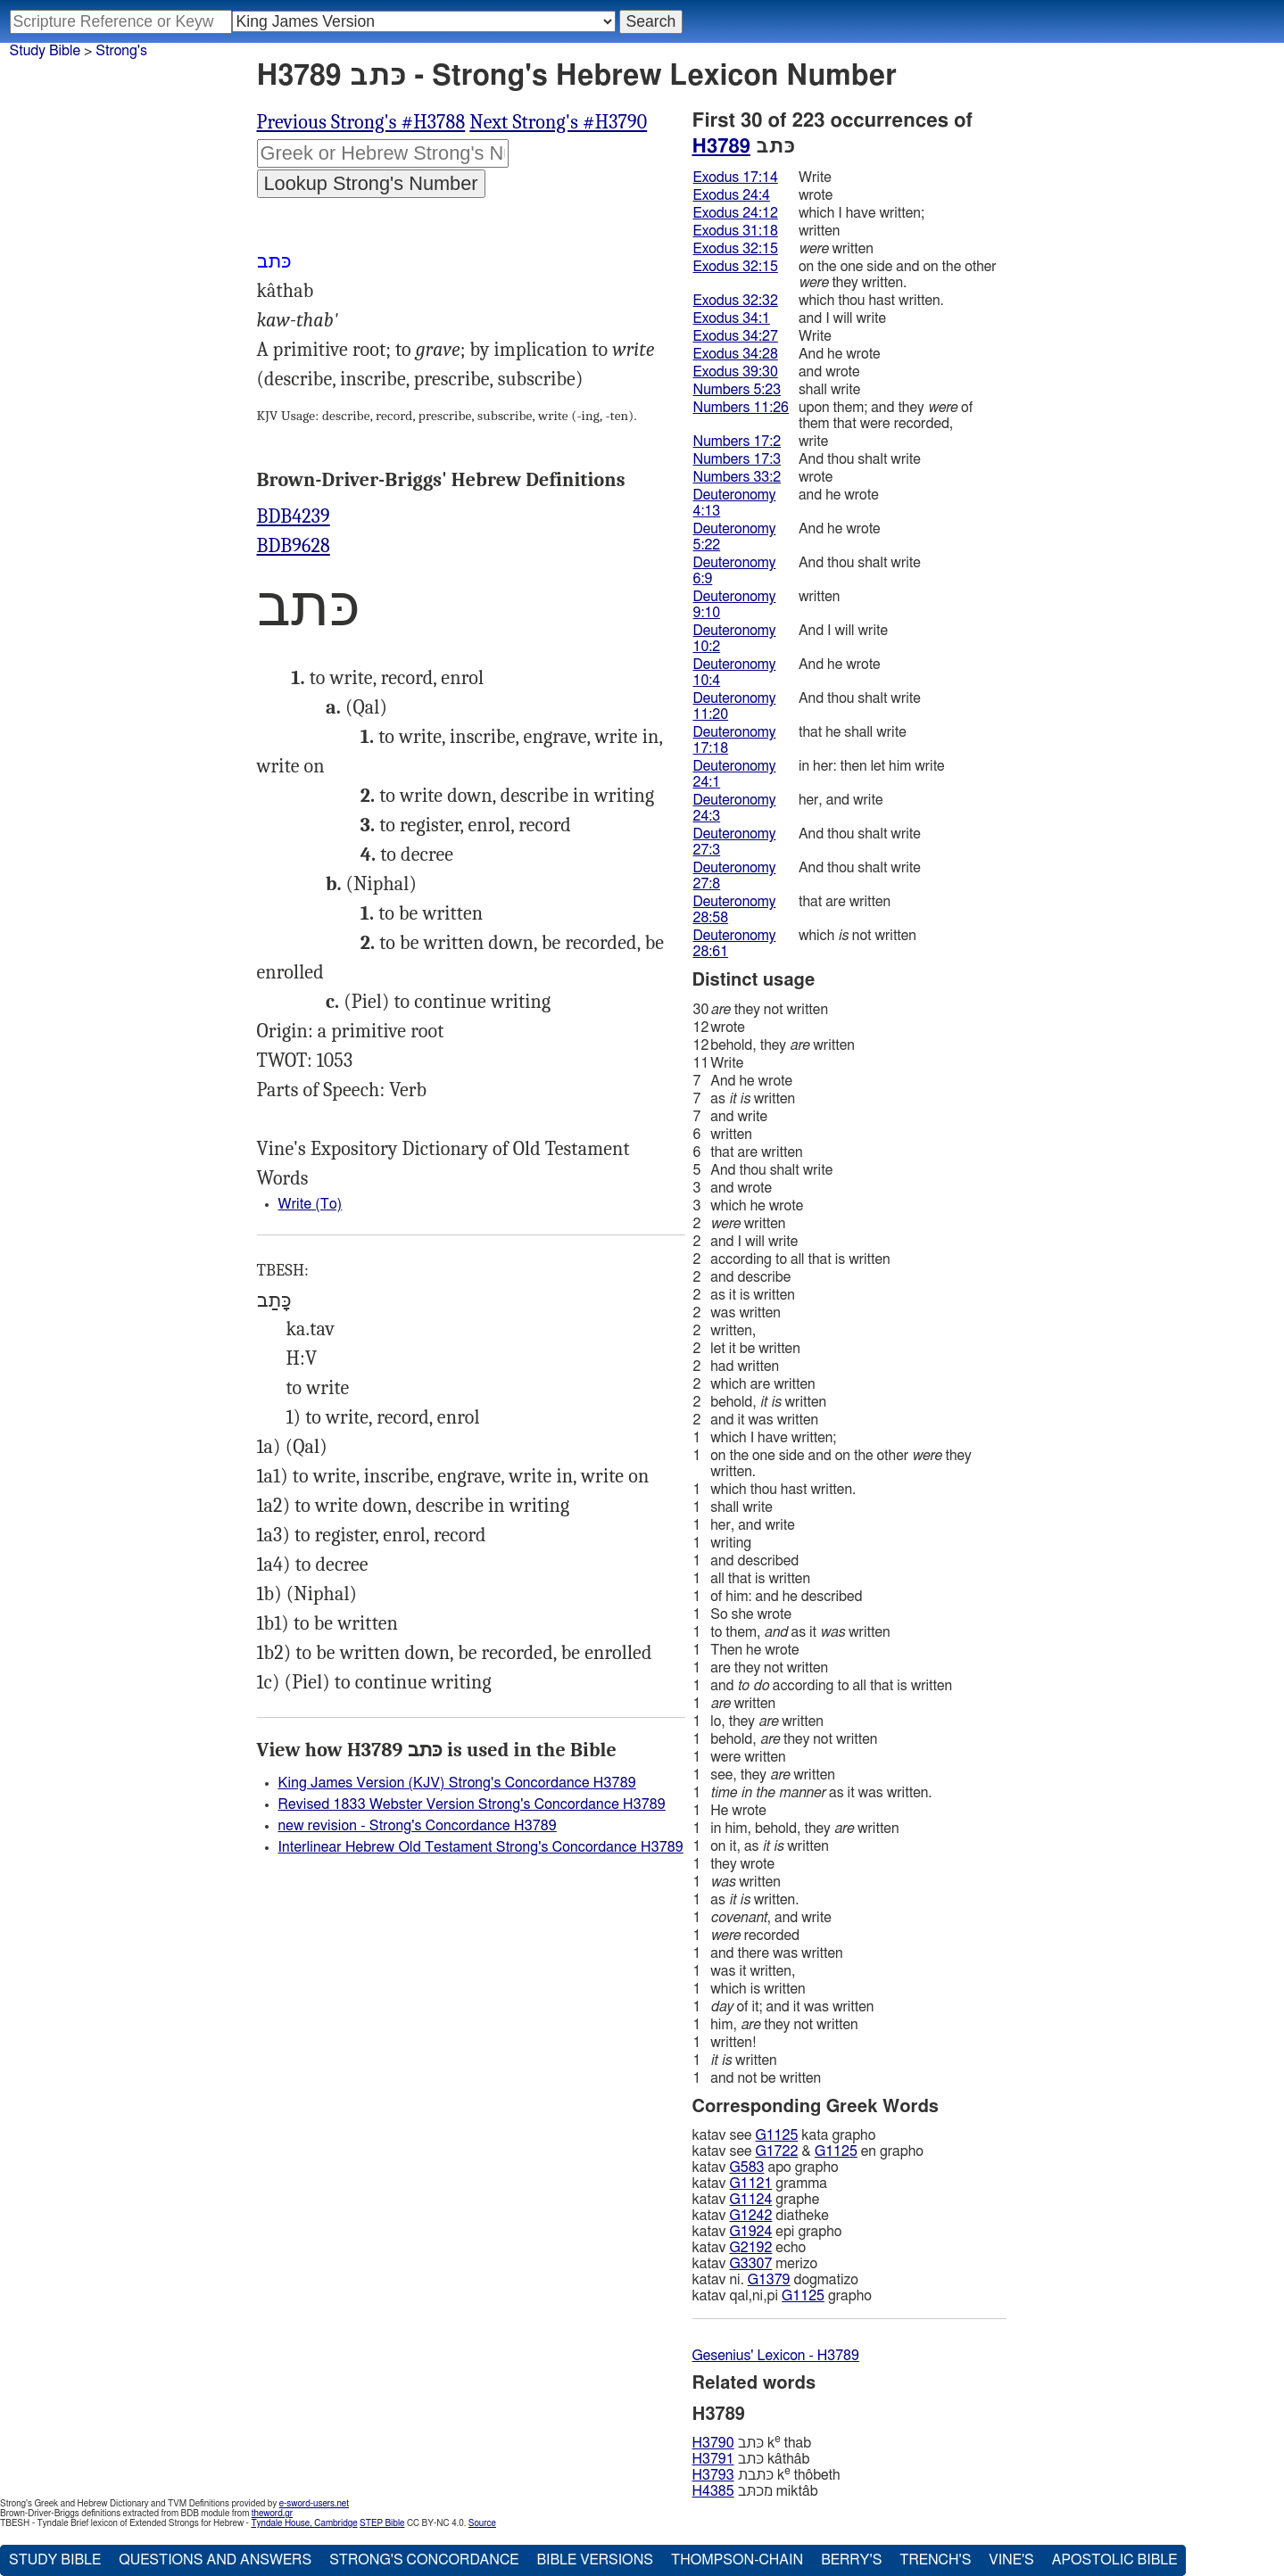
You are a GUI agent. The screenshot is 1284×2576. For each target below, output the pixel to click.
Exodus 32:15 (735, 249)
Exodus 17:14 (735, 177)
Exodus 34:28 (735, 354)
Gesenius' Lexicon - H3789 (775, 2356)
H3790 (713, 2443)
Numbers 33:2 (737, 477)
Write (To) (310, 1204)
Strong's (121, 51)
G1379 (769, 2280)
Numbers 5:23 (737, 390)
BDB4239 (293, 516)
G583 (747, 2167)
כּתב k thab (752, 2442)
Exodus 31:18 (735, 231)
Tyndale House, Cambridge (304, 2523)
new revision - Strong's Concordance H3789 (417, 1826)
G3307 (751, 2264)
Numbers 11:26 (741, 407)
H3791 (713, 2459)
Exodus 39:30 (735, 372)
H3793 (713, 2475)
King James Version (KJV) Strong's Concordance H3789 (457, 1783)
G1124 (751, 2199)
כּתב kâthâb (751, 2459)
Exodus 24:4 (731, 195)
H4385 (713, 2491)
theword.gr (272, 2513)
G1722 (776, 2151)
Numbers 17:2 (737, 441)
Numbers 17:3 (737, 459)
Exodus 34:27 (735, 336)
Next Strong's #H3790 (558, 122)
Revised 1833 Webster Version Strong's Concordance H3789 (472, 1804)
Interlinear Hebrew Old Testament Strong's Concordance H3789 (480, 1847)
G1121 (751, 2183)
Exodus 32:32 (735, 300)
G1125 (776, 2135)
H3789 (721, 146)
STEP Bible (382, 2523)
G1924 (751, 2232)
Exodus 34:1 (731, 318)
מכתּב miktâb (755, 2491)
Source (482, 2523)
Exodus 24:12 (735, 213)
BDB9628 (293, 545)
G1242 (751, 2216)
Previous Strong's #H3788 (361, 122)
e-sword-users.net (314, 2503)
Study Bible (45, 51)
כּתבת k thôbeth (766, 2474)
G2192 (751, 2248)
